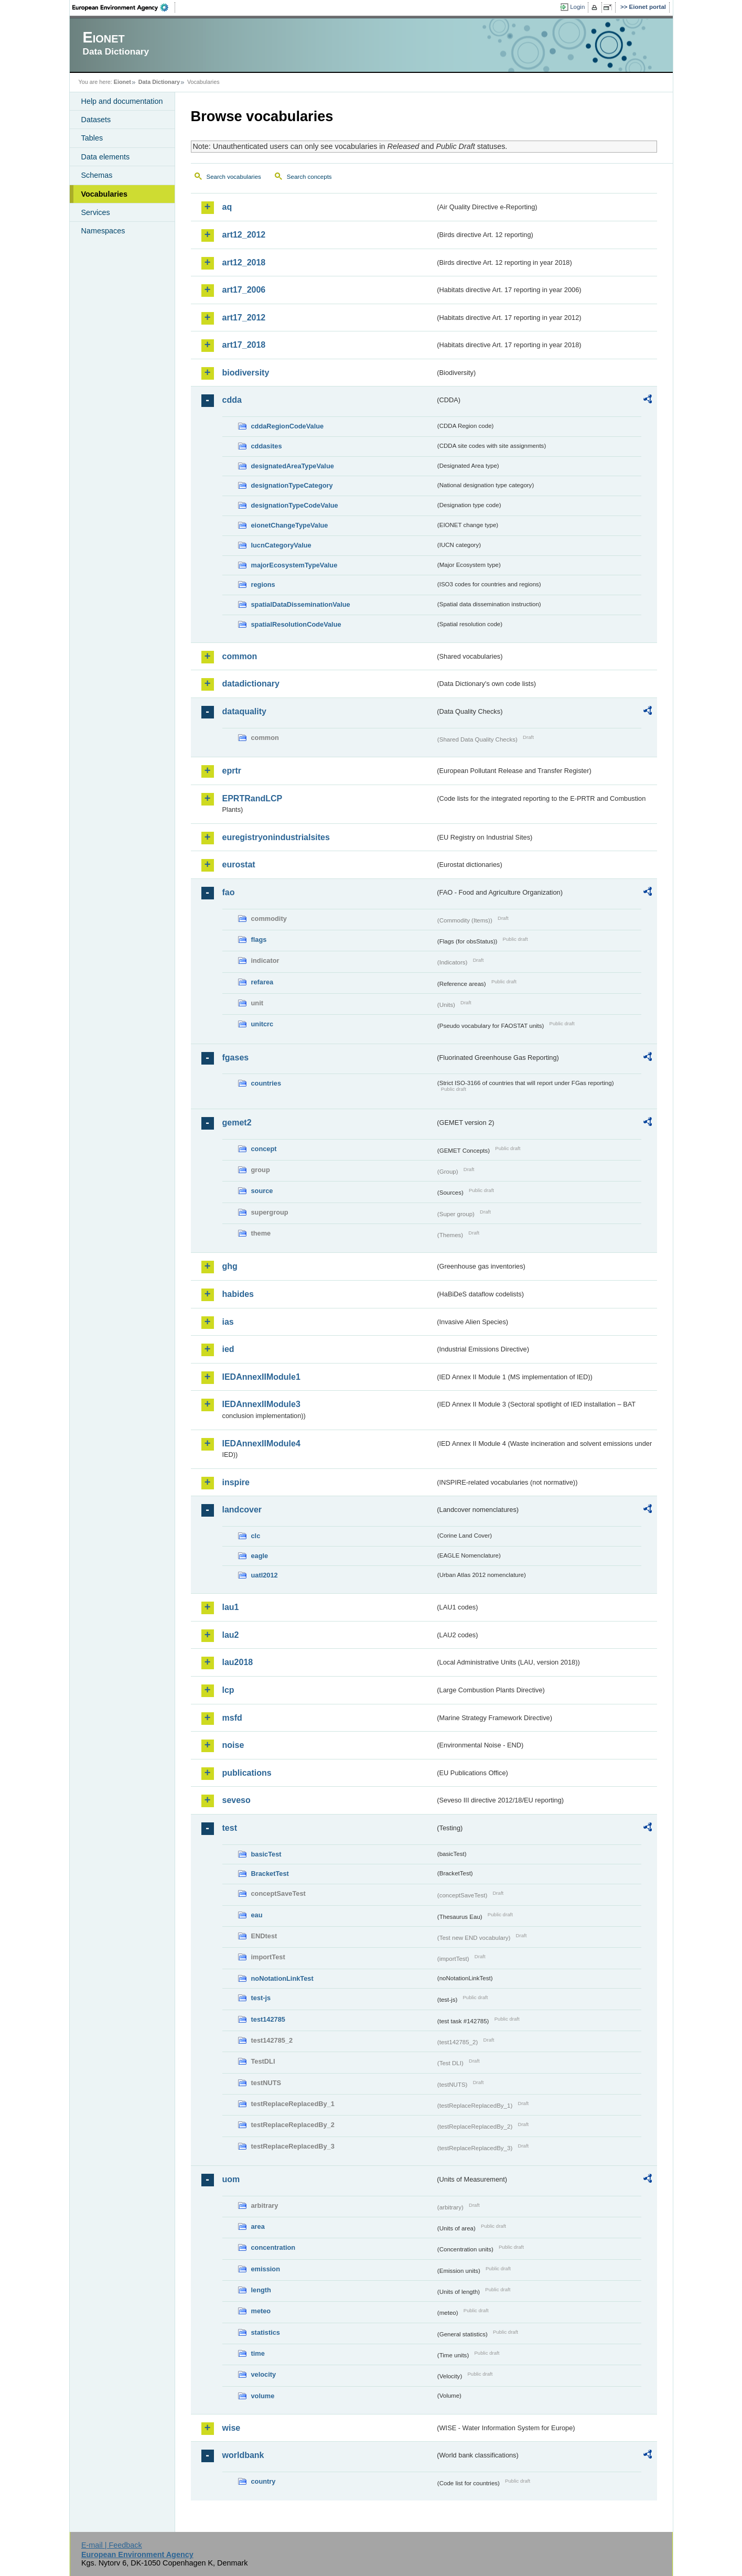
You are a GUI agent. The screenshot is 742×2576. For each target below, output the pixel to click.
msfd (232, 1717)
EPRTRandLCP (252, 798)
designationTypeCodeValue (294, 505)
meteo (261, 2311)
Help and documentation (122, 101)
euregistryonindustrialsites (276, 837)
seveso (236, 1800)
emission (265, 2269)
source (262, 1191)
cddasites (266, 446)
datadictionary (250, 683)
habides (238, 1294)
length (261, 2290)
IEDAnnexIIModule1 (261, 1376)
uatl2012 (264, 1575)
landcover (242, 1509)
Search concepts (309, 177)
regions (263, 584)
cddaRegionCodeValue (287, 426)
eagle (259, 1556)
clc (256, 1536)
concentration (273, 2247)
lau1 (230, 1607)
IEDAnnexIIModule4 (261, 1443)
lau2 (230, 1634)
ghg (230, 1266)
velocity (263, 2374)
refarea (262, 982)
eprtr (231, 770)
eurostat (238, 864)
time (258, 2353)
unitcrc (262, 1024)
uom (231, 2179)
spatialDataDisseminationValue (300, 604)
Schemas (97, 175)
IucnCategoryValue (281, 545)
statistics (265, 2332)
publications (247, 1772)
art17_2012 (244, 317)
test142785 (268, 2019)
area (258, 2226)
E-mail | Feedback (111, 2545)
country (263, 2481)
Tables (92, 138)
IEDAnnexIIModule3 (261, 1404)
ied (228, 1349)
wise (231, 2427)
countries (266, 1083)
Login (577, 7)
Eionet (122, 82)
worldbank (243, 2455)
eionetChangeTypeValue (289, 525)
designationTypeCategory (292, 485)
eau (257, 1915)
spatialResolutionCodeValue (296, 624)
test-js (261, 1998)
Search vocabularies (234, 177)
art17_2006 (244, 289)
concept (264, 1149)
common (239, 656)
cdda (232, 399)
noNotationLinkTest (282, 1978)
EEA (123, 7)
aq (227, 206)
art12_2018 (244, 262)
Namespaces (103, 231)
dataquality (244, 711)
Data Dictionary (159, 82)
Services (95, 212)
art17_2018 (244, 344)
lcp (228, 1690)
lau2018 (237, 1662)
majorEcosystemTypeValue (294, 565)
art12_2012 (244, 234)
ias (228, 1321)
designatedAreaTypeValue (292, 466)
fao (228, 892)
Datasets (96, 119)
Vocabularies (104, 194)
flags (259, 939)
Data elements (105, 157)
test (229, 1827)
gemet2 (237, 1122)
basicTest (266, 1854)
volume (263, 2396)
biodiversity (246, 372)
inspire (236, 1482)
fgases (235, 1057)
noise (233, 1745)
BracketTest (270, 1873)
